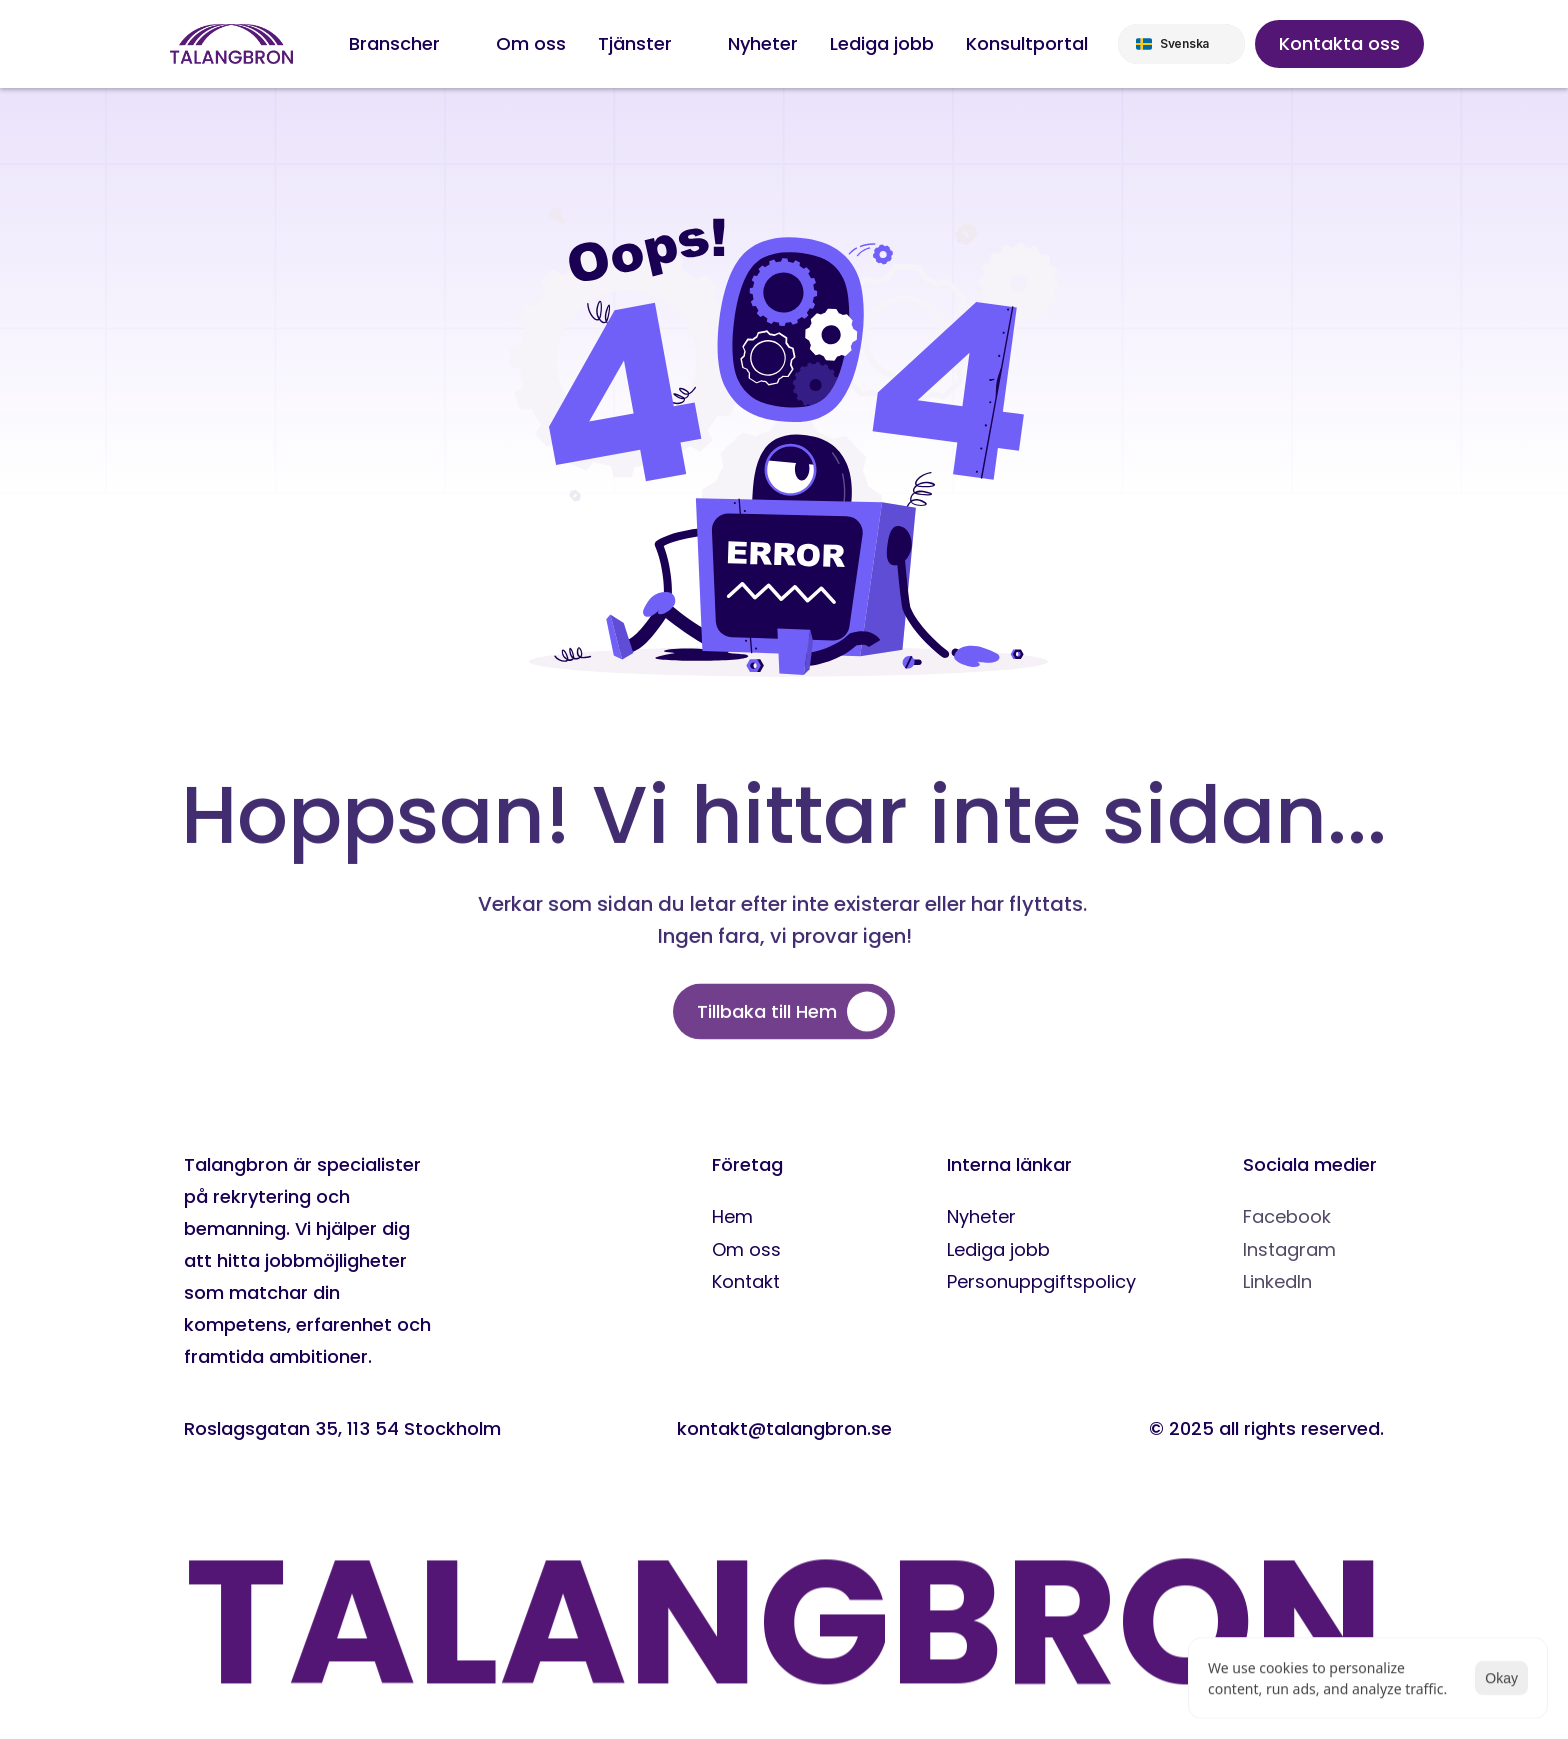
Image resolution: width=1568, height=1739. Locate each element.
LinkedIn (1277, 1281)
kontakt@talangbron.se (784, 1428)
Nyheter (981, 1216)
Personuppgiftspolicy (1041, 1281)
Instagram (1289, 1249)
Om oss (746, 1249)
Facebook (1287, 1216)
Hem (732, 1216)
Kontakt (746, 1281)
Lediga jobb (998, 1249)
